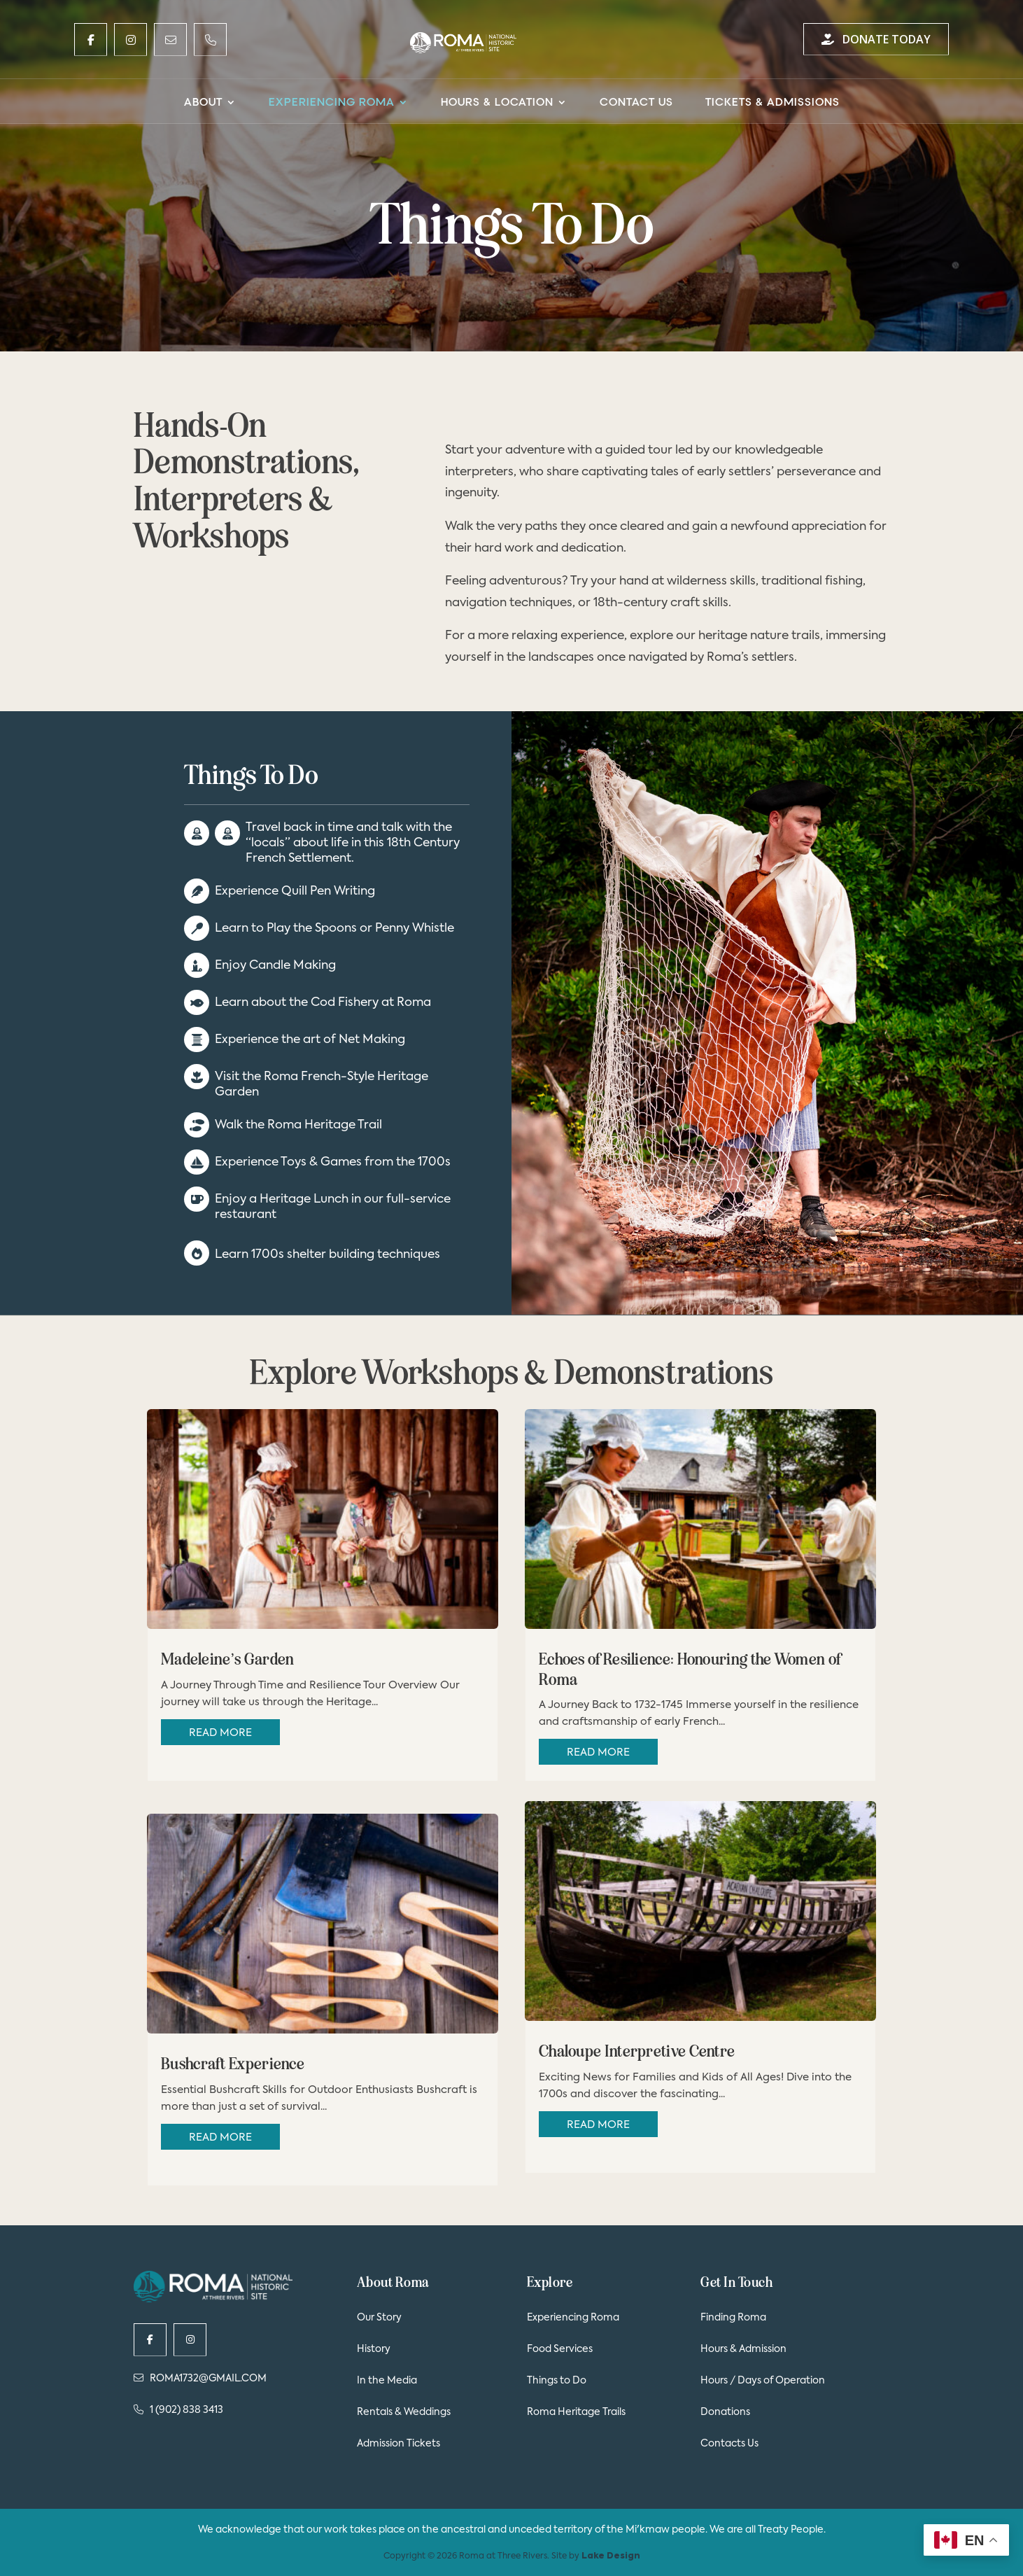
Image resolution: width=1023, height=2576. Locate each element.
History (373, 2349)
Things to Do (556, 2381)
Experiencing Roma (332, 102)
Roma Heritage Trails (576, 2412)
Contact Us (636, 102)
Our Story (379, 2318)
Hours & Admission (743, 2349)
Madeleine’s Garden (227, 1659)
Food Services (560, 2349)
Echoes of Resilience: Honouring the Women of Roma (689, 1669)
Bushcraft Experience (232, 2064)
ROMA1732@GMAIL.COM (200, 2378)
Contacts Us (729, 2444)
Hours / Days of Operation (762, 2381)
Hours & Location (497, 102)
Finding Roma (733, 2318)
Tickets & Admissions (772, 102)
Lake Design (610, 2556)
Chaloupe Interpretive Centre (637, 2051)
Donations (725, 2412)
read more (220, 1733)
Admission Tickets (398, 2444)
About (203, 102)
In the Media (387, 2381)
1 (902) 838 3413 (178, 2409)
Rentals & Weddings (404, 2412)
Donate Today (876, 39)
